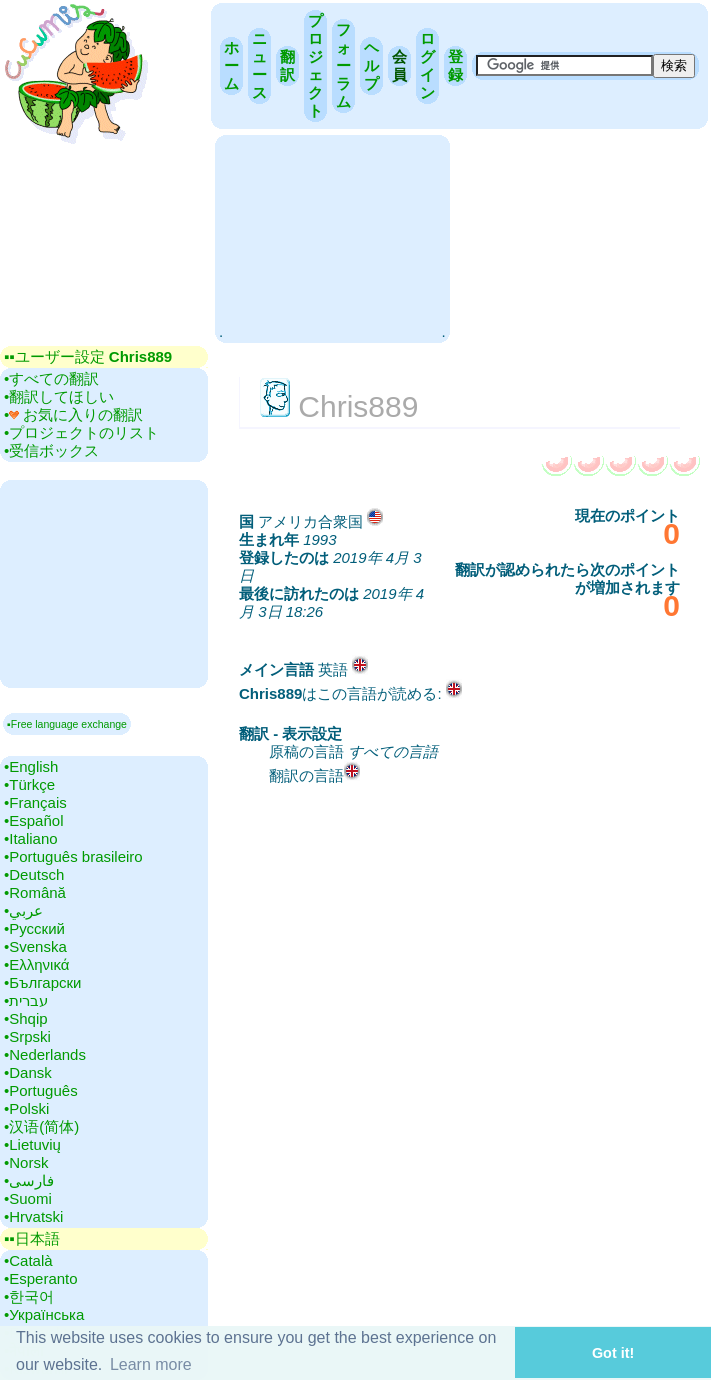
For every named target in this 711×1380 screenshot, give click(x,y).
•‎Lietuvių (32, 1144)
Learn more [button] (151, 1364)
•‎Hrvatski (33, 1216)
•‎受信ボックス (51, 450)
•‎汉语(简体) (41, 1126)
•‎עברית (26, 1000)
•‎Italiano (31, 838)
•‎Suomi (28, 1198)
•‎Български (43, 982)
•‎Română (35, 892)
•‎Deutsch (34, 874)
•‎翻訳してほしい (59, 396)
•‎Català (28, 1260)
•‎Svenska (35, 946)
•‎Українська (44, 1314)
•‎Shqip (26, 1018)
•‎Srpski (27, 1036)
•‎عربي (23, 910)
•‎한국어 (29, 1296)
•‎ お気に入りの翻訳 (73, 414)
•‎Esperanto (41, 1278)
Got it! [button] (613, 1353)
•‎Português (41, 1090)
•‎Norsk (26, 1162)
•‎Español (33, 820)
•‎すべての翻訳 (51, 378)
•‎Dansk (28, 1072)
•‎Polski (26, 1108)
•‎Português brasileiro (73, 856)
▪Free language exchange (67, 724)
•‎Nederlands (45, 1054)
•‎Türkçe (29, 784)
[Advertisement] (332, 237)
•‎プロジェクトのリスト (81, 432)
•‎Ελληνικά (36, 964)
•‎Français (35, 802)
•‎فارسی (29, 1180)
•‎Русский (34, 928)
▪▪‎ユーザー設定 (88, 356)
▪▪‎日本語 (32, 1238)
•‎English (31, 766)
